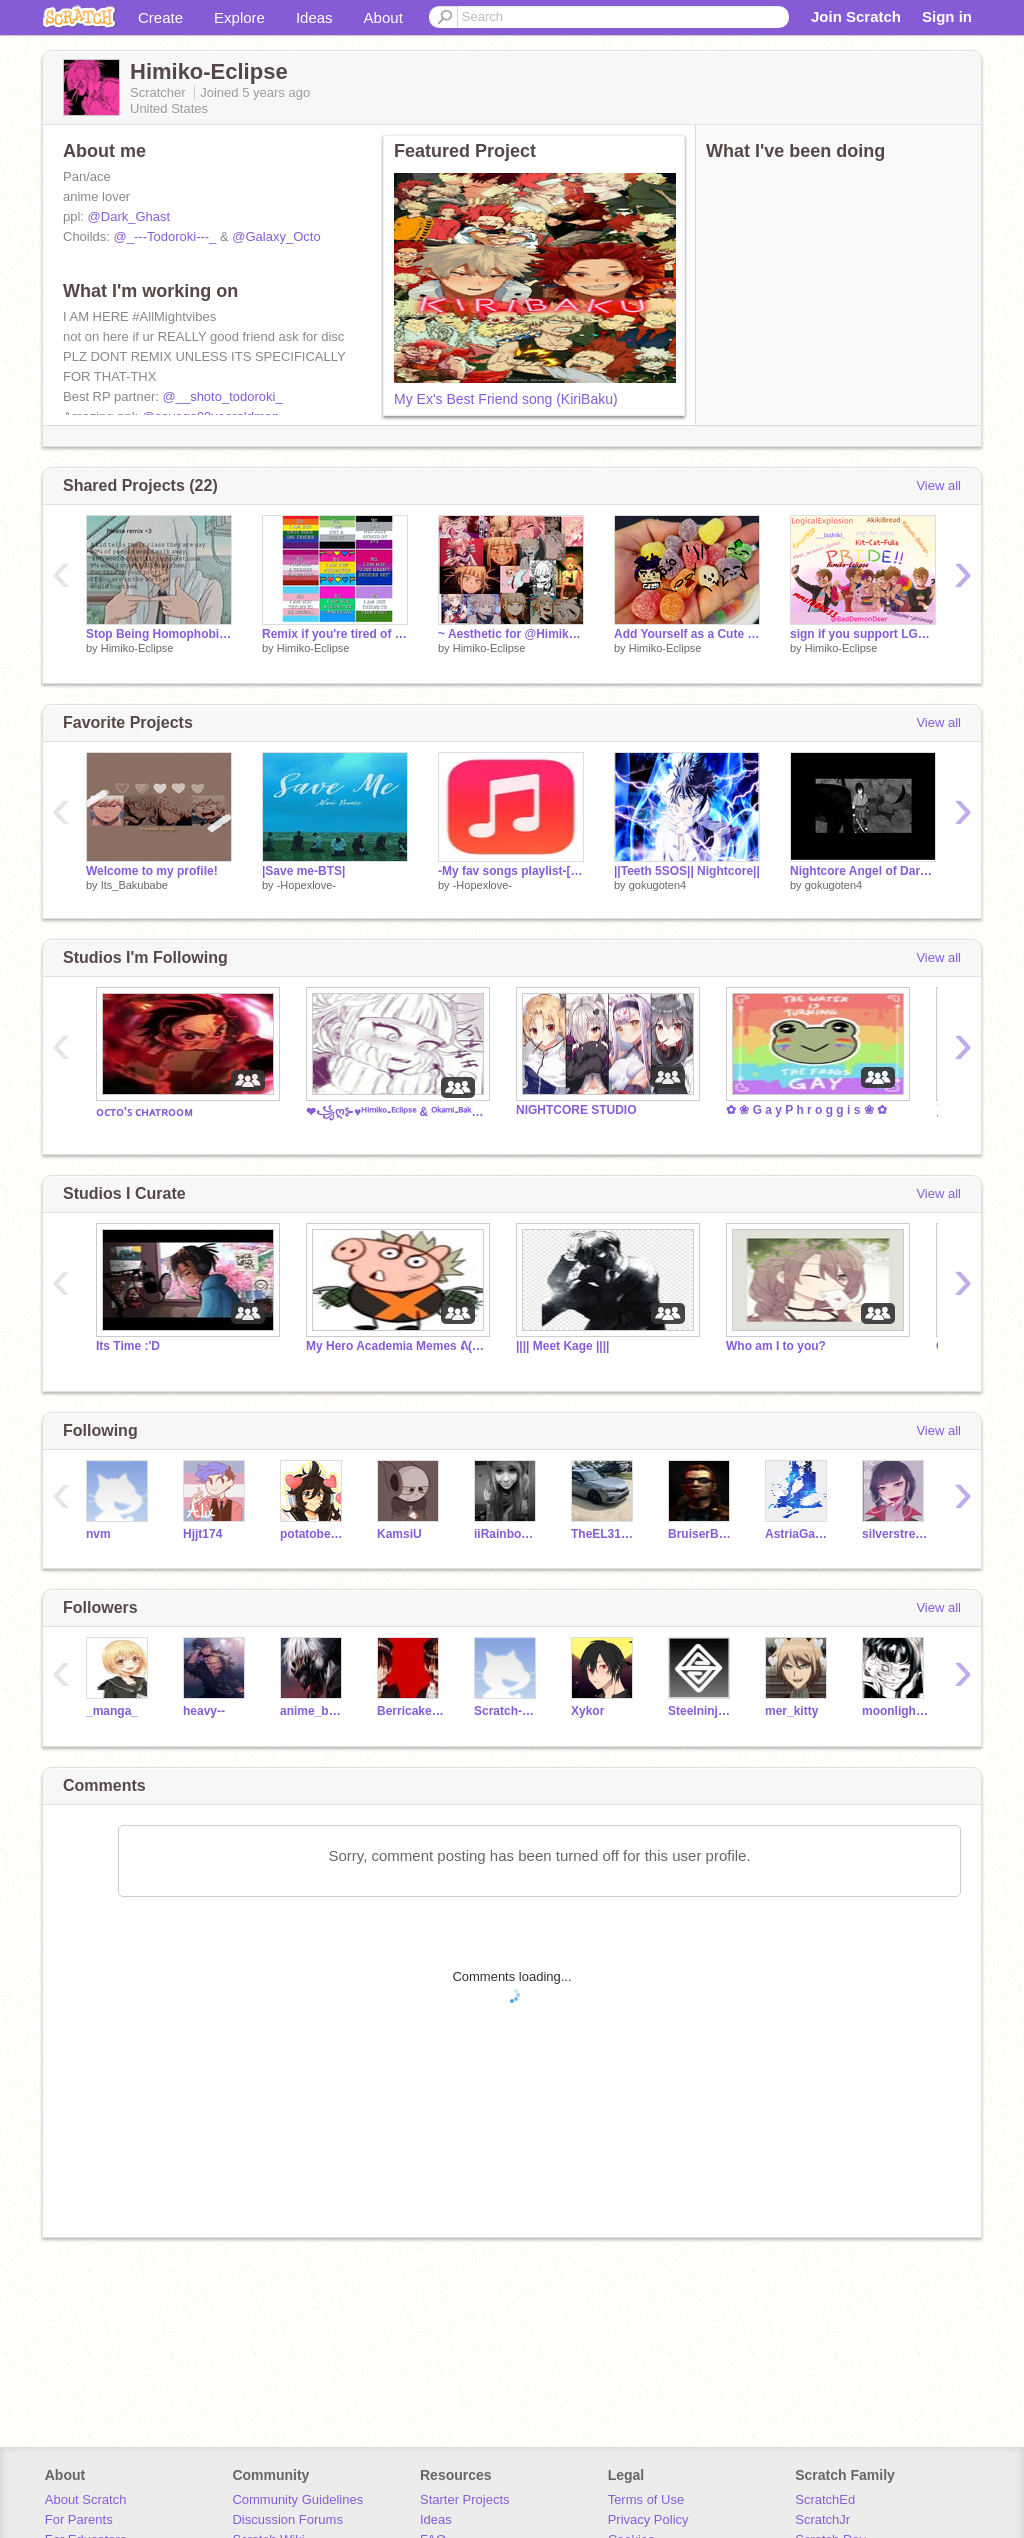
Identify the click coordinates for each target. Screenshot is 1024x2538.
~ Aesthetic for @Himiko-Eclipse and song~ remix (511, 634)
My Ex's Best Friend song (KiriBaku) (506, 399)
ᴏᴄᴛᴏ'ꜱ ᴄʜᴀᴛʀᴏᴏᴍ (144, 1112)
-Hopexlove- (306, 885)
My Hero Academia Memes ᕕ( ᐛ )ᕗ (396, 1346)
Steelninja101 (701, 1711)
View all (938, 485)
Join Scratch (856, 16)
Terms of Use (646, 2499)
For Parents (79, 2519)
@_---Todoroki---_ (165, 236)
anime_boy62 (313, 1711)
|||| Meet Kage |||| (562, 1346)
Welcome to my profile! (152, 871)
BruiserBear (701, 1534)
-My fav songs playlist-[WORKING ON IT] (511, 871)
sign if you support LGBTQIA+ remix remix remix (863, 634)
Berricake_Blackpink (410, 1711)
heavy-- (204, 1711)
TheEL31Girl (604, 1534)
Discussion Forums (287, 2519)
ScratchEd (825, 2499)
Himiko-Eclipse (137, 648)
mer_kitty (791, 1711)
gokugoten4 (658, 885)
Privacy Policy (648, 2519)
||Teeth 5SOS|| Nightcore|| (687, 871)
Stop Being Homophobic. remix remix (159, 634)
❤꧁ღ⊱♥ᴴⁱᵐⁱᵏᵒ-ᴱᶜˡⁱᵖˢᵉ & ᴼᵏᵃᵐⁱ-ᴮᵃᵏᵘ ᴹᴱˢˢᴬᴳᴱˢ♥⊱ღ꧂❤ (396, 1112)
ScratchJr (822, 2519)
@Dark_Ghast (129, 216)
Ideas (314, 17)
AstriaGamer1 (798, 1534)
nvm (98, 1534)
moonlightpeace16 (895, 1711)
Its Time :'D (128, 1346)
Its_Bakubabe (134, 885)
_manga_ (112, 1711)
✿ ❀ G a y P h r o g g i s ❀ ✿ (806, 1110)
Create (160, 17)
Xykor (587, 1711)
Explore (239, 17)
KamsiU (399, 1534)
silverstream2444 (895, 1534)
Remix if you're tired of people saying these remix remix (335, 634)
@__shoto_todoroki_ (222, 396)
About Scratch (86, 2499)
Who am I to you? (776, 1346)
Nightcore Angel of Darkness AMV (863, 871)
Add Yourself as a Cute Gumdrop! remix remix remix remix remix (687, 634)
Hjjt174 (202, 1534)
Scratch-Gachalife (507, 1711)
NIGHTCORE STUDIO (576, 1110)
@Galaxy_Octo (276, 236)
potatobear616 (313, 1534)
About (383, 17)
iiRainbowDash (507, 1534)
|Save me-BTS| (303, 871)
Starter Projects (465, 2499)
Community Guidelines (297, 2499)
